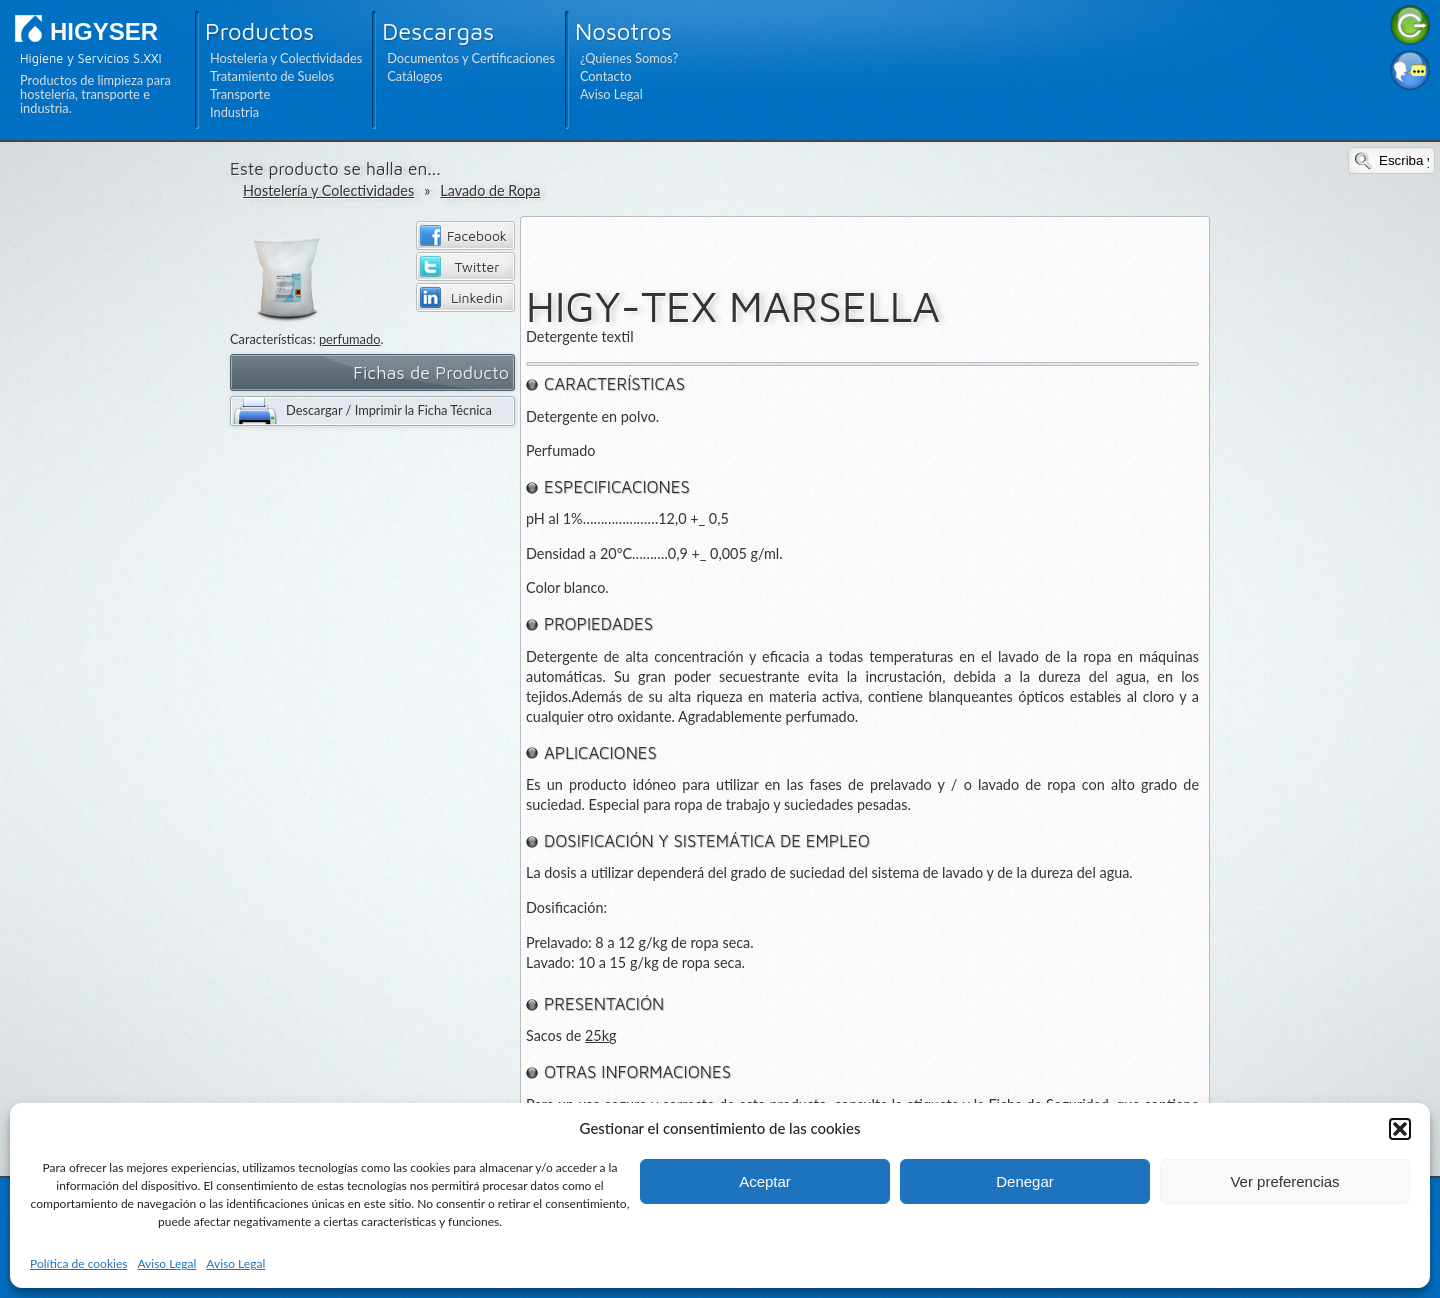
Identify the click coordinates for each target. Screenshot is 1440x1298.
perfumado (350, 339)
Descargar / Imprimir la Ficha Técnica (389, 410)
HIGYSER (104, 31)
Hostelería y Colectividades (286, 58)
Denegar (1025, 1181)
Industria (234, 112)
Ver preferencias (1284, 1181)
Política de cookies (78, 1263)
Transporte (240, 94)
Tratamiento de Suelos (272, 76)
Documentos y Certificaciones (471, 58)
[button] (1400, 1129)
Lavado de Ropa (490, 190)
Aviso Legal (166, 1263)
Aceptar (765, 1181)
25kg (601, 1035)
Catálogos (414, 76)
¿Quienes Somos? (629, 58)
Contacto (606, 76)
